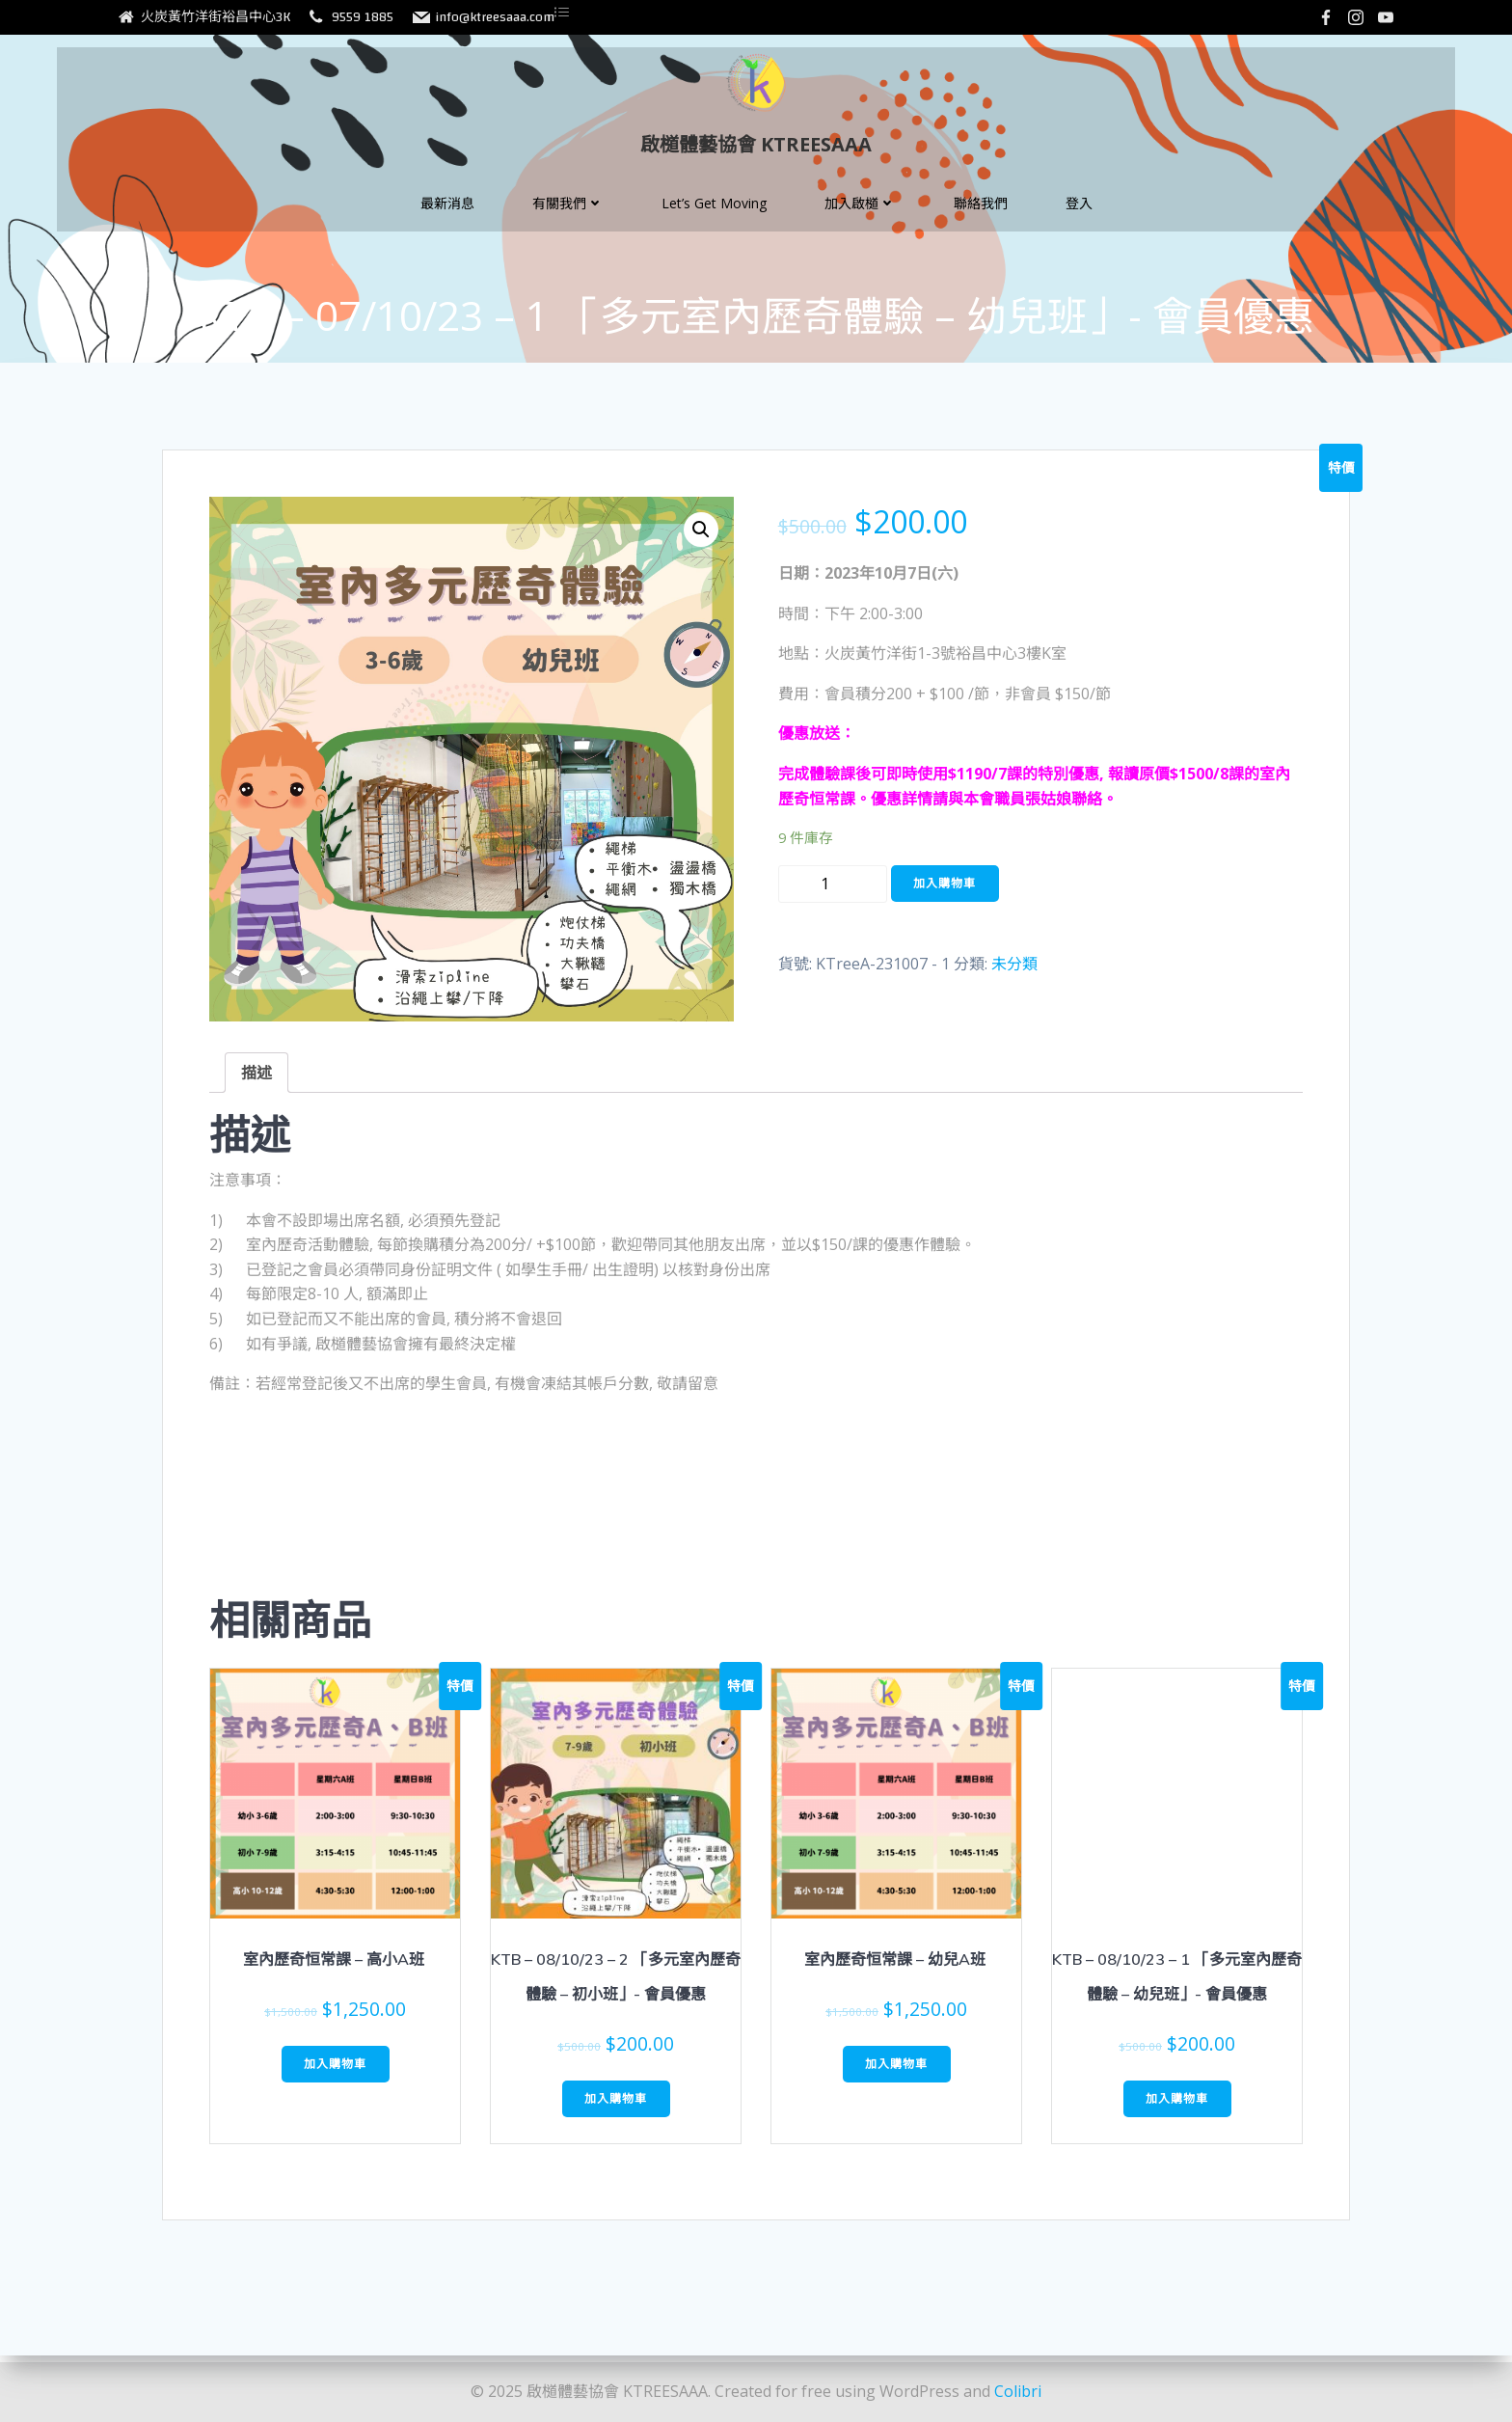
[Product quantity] (832, 894)
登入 (1079, 215)
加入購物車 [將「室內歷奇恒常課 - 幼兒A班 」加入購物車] (896, 2074)
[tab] (256, 1083)
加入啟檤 (860, 215)
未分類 (1014, 974)
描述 (256, 1083)
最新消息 (447, 215)
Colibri (1017, 2393)
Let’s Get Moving (714, 215)
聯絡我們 (981, 215)
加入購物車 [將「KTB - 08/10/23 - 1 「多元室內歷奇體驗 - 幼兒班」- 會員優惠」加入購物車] (1177, 2109)
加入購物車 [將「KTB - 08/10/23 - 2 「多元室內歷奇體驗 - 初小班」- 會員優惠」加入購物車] (615, 2109)
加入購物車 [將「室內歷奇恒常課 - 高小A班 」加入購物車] (335, 2074)
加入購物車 (944, 893)
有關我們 (568, 215)
